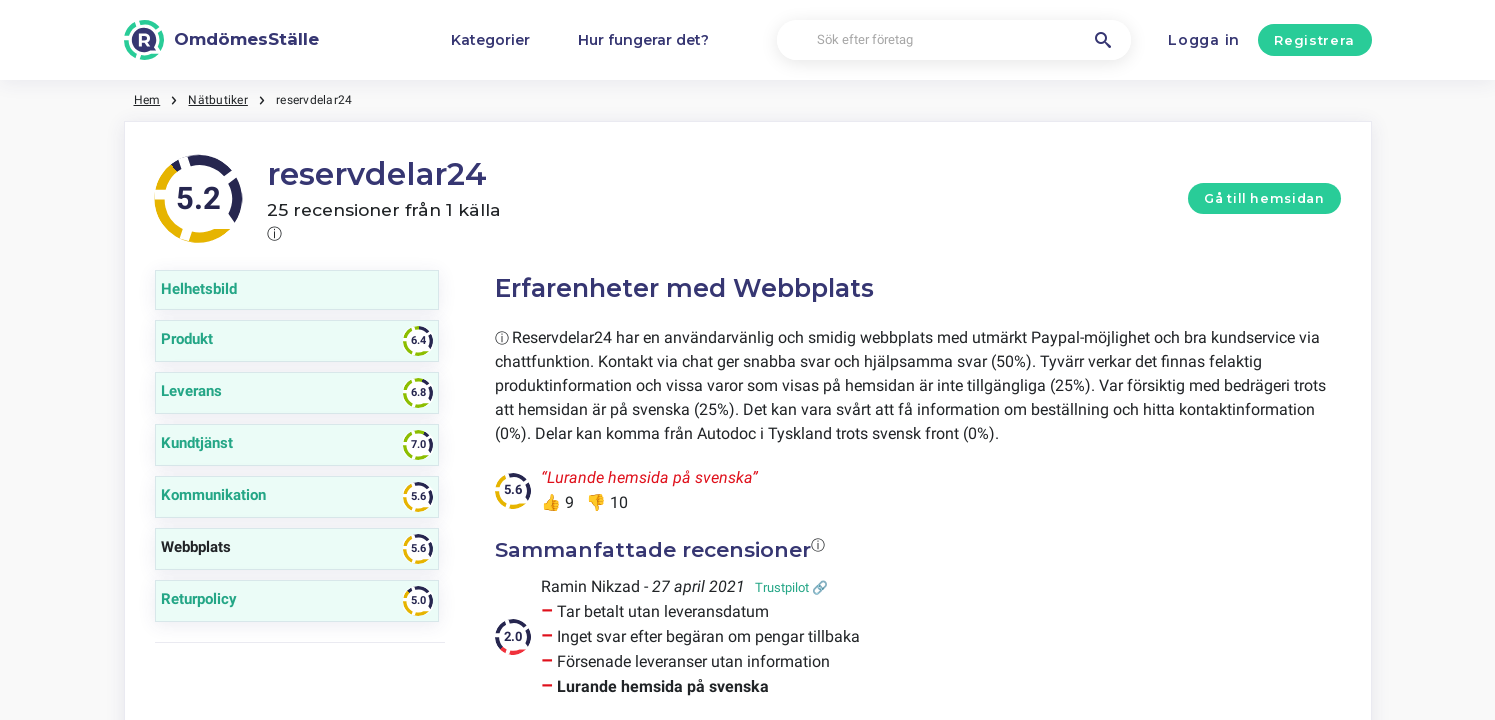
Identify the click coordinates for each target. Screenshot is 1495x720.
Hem (147, 100)
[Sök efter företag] (954, 40)
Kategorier (490, 40)
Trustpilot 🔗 (791, 587)
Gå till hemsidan (1264, 198)
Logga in (1204, 40)
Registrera (1314, 40)
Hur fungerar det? (643, 40)
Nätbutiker (217, 100)
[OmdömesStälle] (222, 40)
